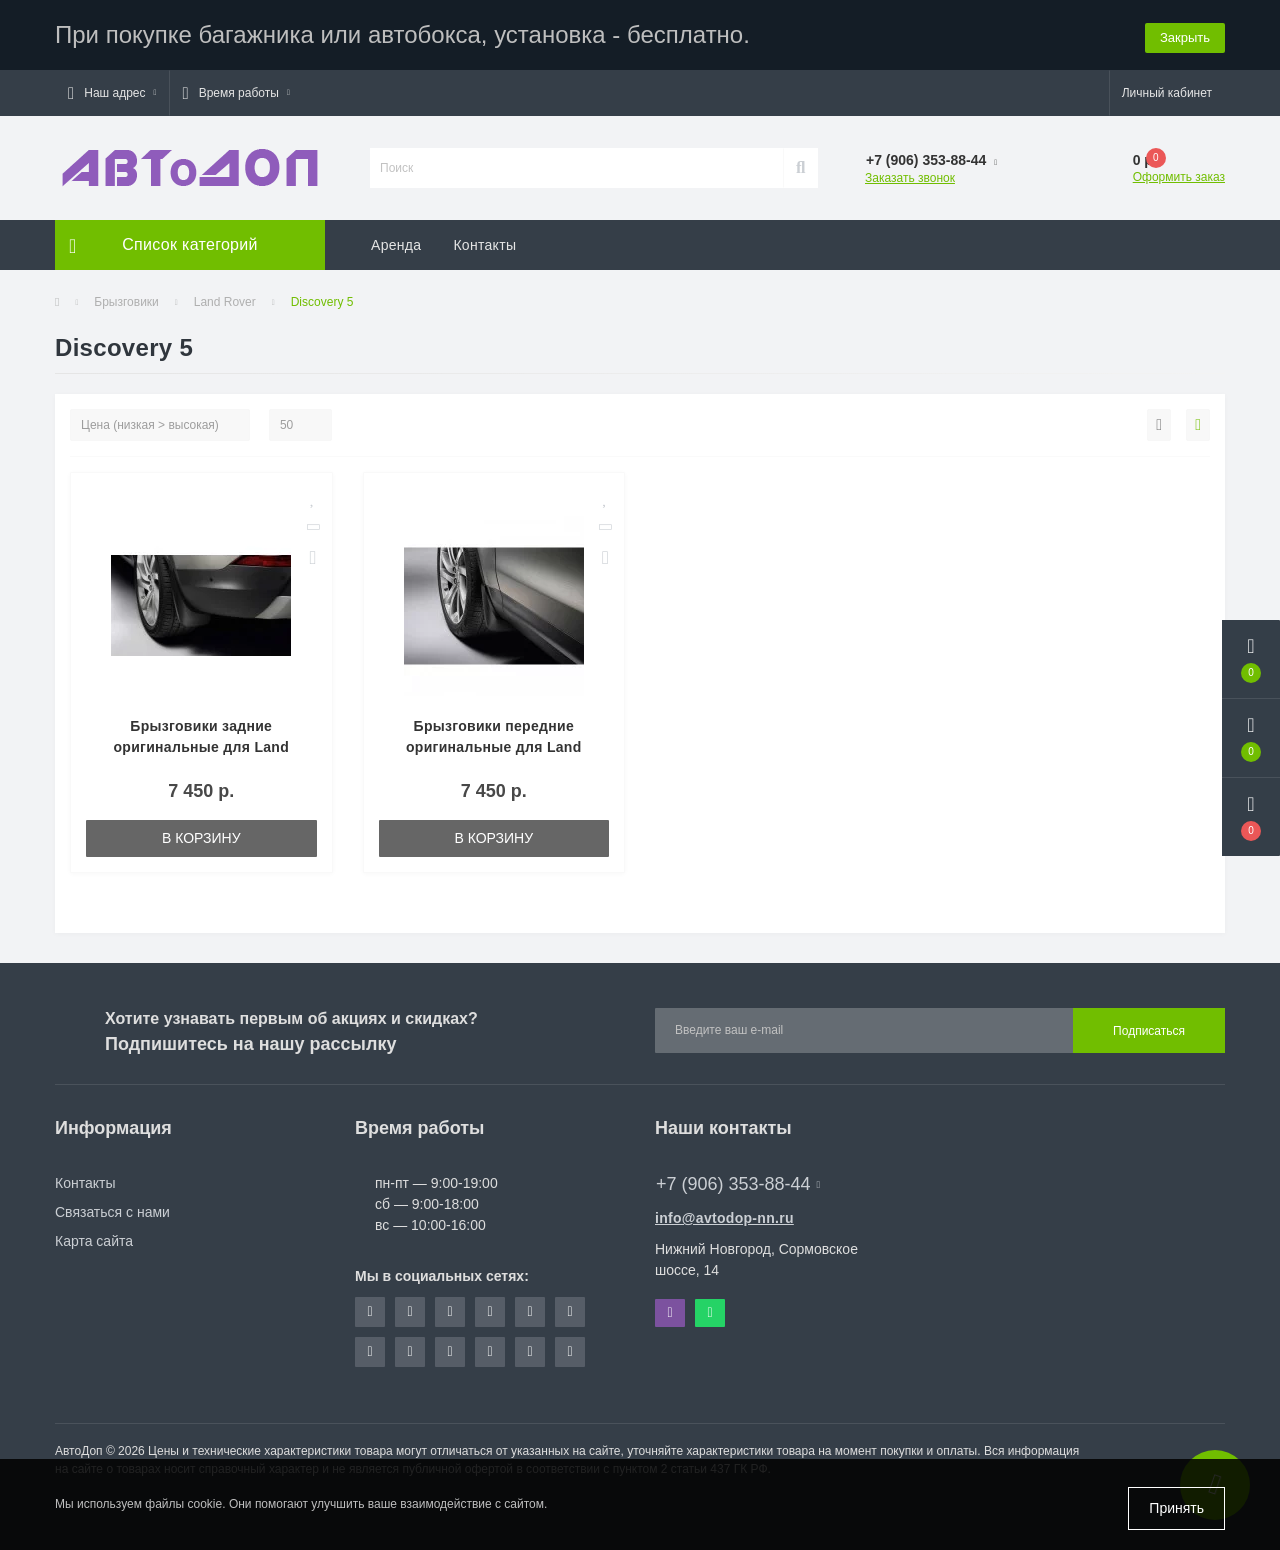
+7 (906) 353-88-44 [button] (738, 1184)
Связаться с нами (112, 1212)
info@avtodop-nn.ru (724, 1218)
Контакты (484, 245)
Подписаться (1149, 1031)
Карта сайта (94, 1241)
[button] (112, 93)
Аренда (396, 245)
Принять (1176, 1508)
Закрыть (1185, 34)
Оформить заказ (1179, 177)
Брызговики (126, 302)
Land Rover (225, 302)
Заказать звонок (910, 178)
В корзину (201, 838)
